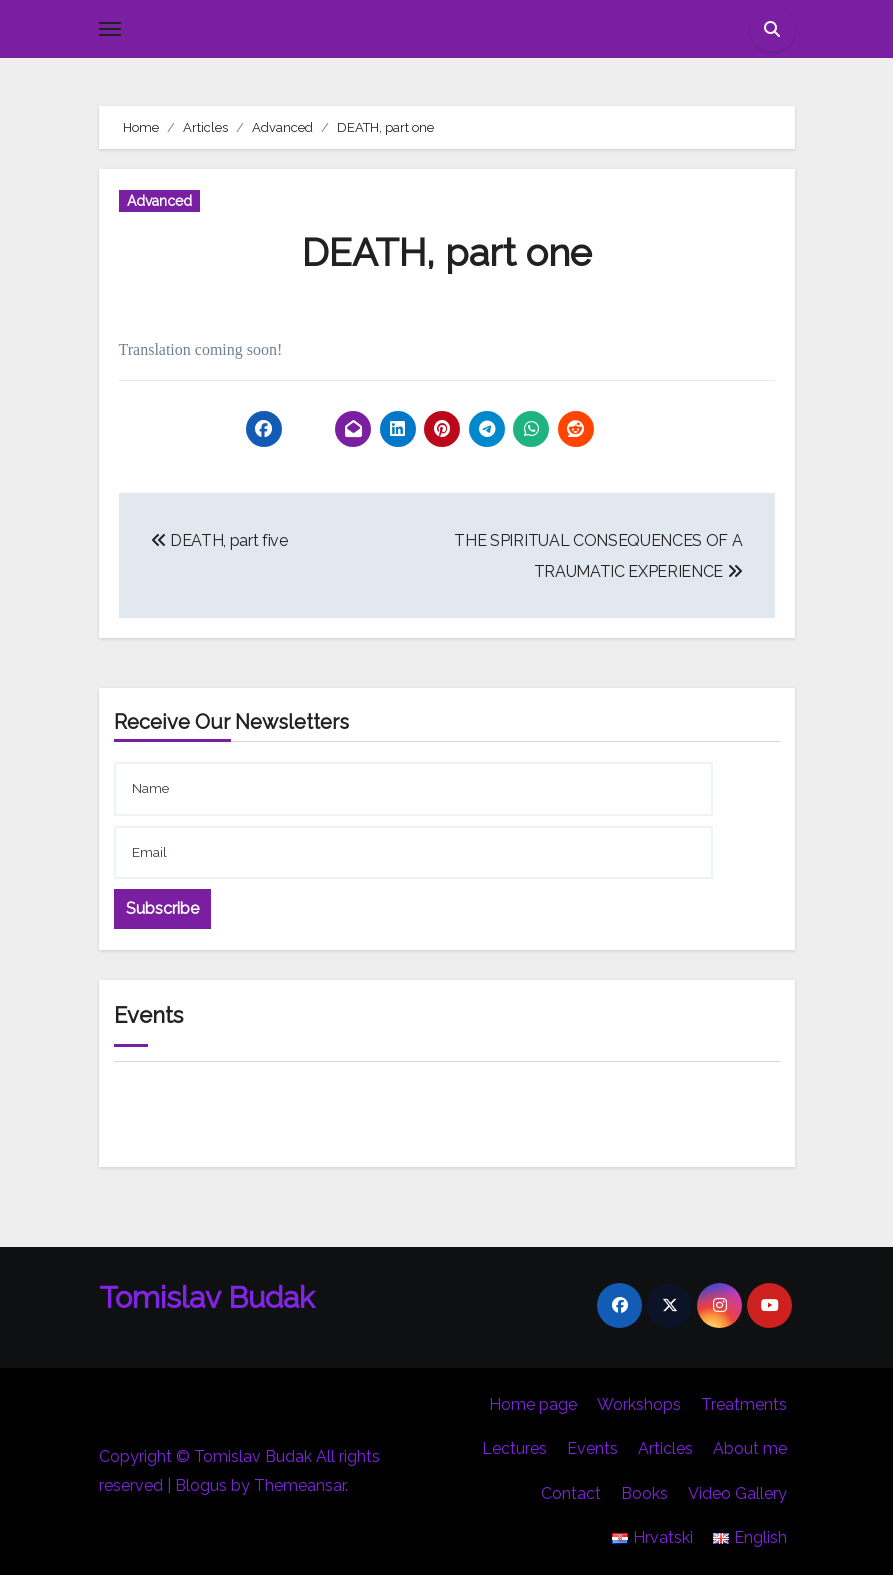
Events (592, 1448)
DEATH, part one (447, 252)
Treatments (744, 1404)
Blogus (201, 1485)
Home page (533, 1404)
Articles (665, 1448)
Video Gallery (737, 1493)
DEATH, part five (219, 540)
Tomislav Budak (435, 28)
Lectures (514, 1448)
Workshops (639, 1404)
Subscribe (162, 908)
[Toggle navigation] (110, 29)
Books (644, 1493)
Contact (571, 1493)
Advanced (159, 201)
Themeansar (299, 1485)
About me (750, 1448)
